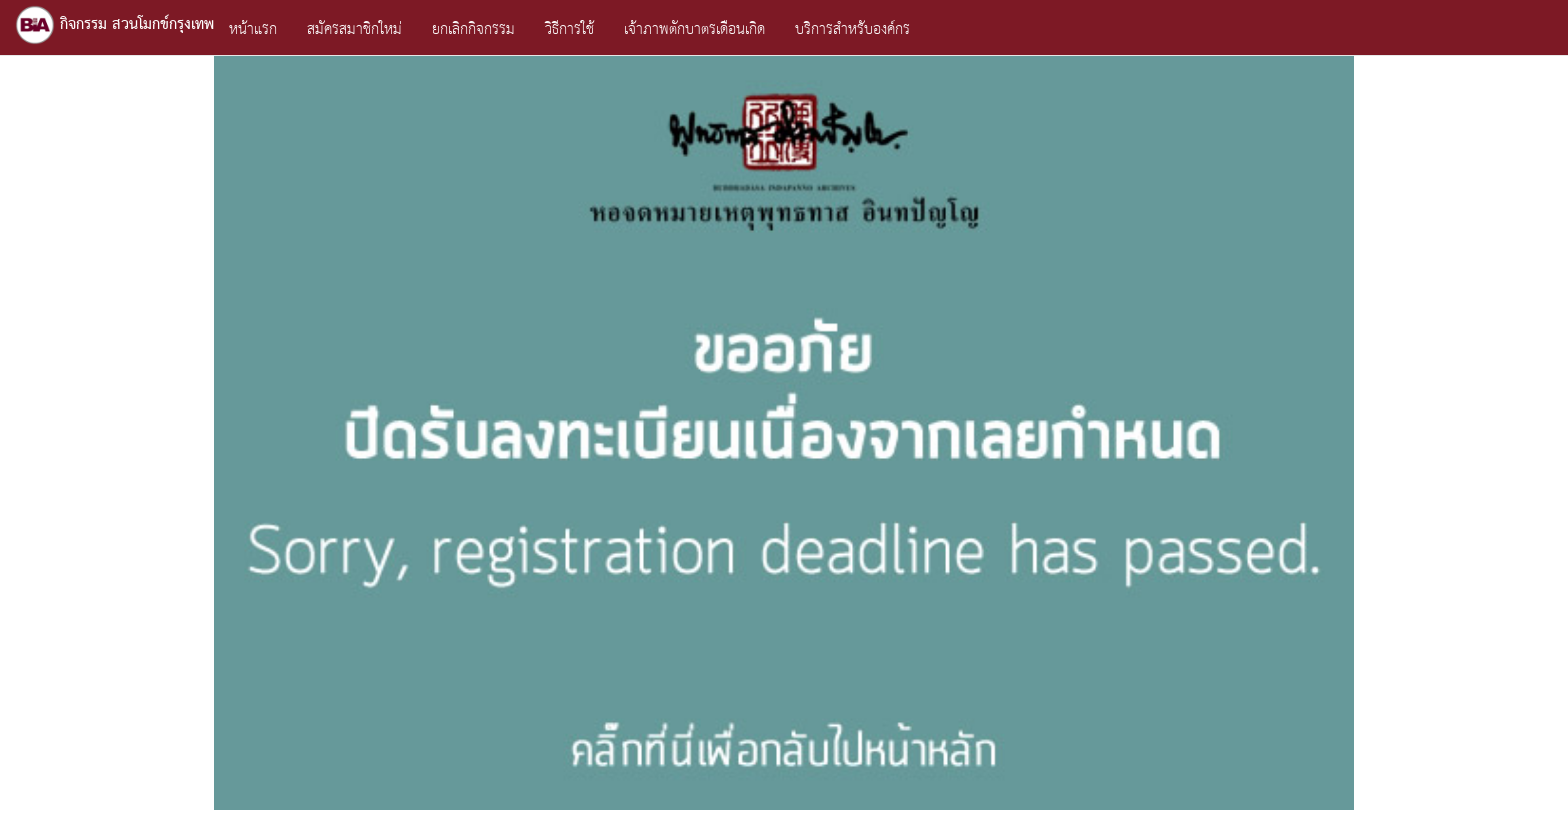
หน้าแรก (253, 29)
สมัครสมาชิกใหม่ (354, 29)
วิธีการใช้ (569, 29)
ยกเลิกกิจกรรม (473, 29)
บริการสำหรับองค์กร (852, 29)
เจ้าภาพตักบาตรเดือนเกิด (694, 29)
